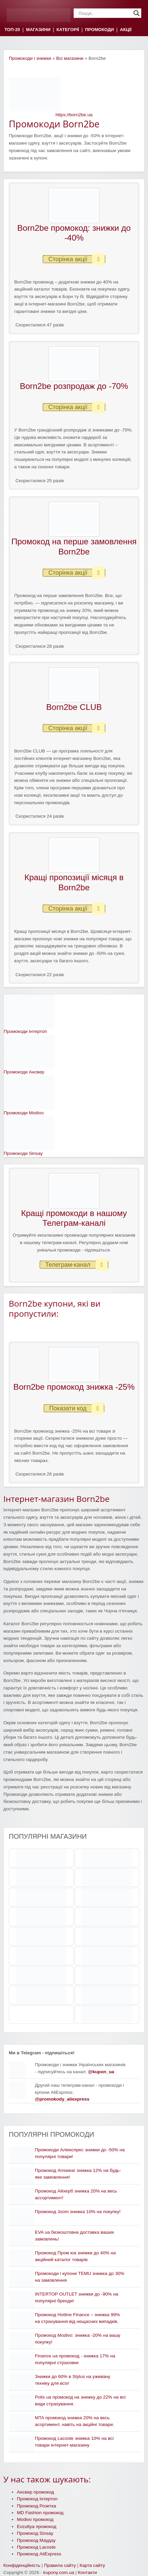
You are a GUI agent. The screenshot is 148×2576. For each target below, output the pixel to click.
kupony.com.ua (58, 2572)
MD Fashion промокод (40, 2512)
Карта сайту (92, 2565)
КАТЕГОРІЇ (67, 29)
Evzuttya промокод (36, 2526)
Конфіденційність (21, 2565)
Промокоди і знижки (30, 58)
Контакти (87, 2572)
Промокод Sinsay (35, 2533)
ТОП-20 (12, 29)
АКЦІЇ (125, 29)
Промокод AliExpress (39, 2553)
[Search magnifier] (136, 13)
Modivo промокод (35, 2519)
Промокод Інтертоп (37, 2498)
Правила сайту (60, 2565)
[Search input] (104, 13)
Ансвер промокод (35, 2492)
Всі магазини (69, 58)
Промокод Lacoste (36, 2547)
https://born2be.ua (74, 114)
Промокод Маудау (36, 2540)
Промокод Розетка (36, 2505)
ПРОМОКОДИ (99, 29)
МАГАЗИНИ (38, 29)
